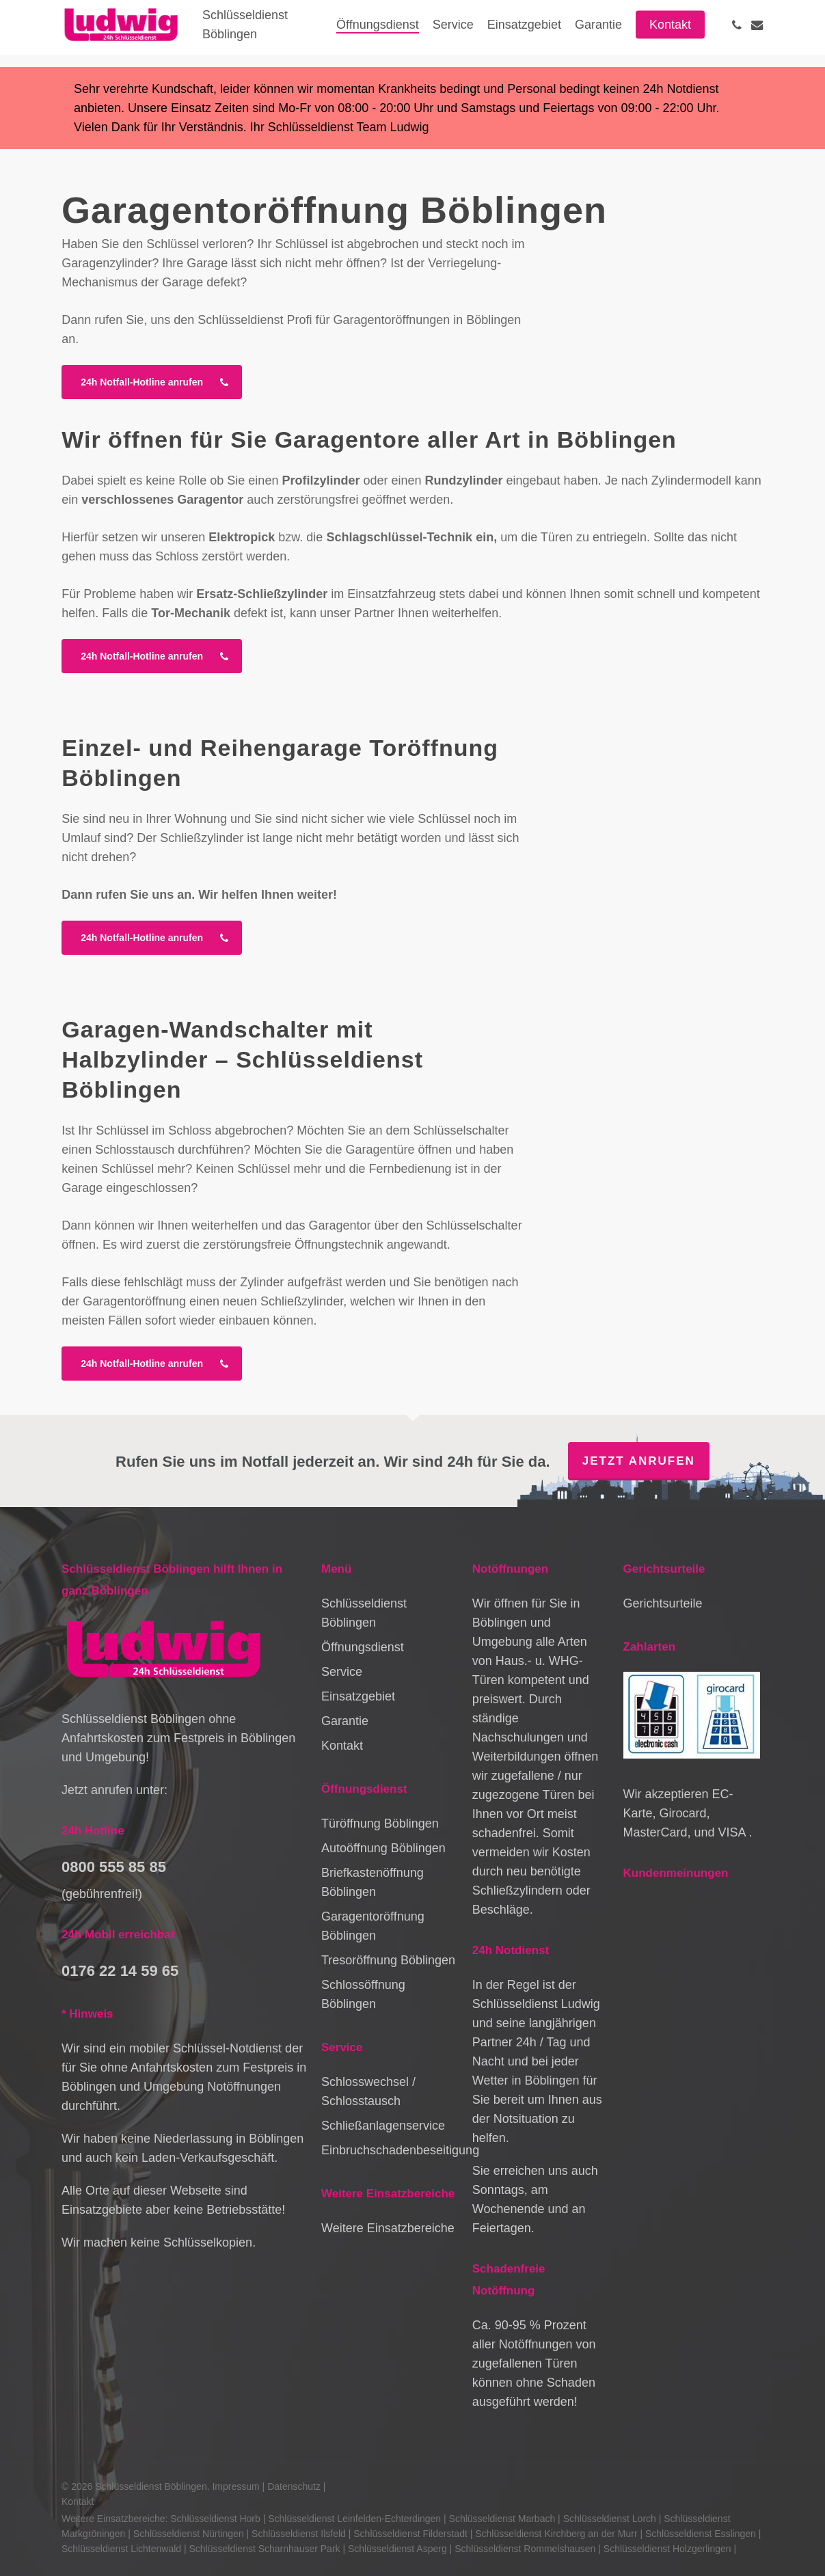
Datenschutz (294, 2486)
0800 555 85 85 (114, 1866)
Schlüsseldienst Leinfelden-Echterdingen (354, 2518)
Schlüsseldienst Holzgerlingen (667, 2548)
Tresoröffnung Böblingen (388, 1960)
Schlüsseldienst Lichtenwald (121, 2548)
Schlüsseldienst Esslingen (700, 2533)
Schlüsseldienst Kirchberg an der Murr (556, 2533)
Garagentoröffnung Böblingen (372, 1926)
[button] (152, 382)
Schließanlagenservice (383, 2125)
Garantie (344, 1721)
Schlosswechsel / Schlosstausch (368, 2091)
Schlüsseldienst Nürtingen (188, 2533)
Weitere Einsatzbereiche (388, 2228)
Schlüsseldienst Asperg (397, 2548)
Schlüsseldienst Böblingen (364, 1613)
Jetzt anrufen (638, 1460)
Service (341, 1672)
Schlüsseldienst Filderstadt (410, 2533)
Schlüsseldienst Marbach (502, 2518)
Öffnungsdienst (362, 1647)
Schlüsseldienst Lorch (609, 2518)
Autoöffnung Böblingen (383, 1848)
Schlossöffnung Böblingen (363, 1994)
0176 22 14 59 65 (120, 1970)
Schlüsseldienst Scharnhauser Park (264, 2548)
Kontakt (342, 1745)
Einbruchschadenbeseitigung (389, 2150)
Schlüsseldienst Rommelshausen (525, 2548)
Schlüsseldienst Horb (215, 2518)
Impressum (235, 2486)
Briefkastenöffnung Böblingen (372, 1882)
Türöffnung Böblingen (380, 1823)
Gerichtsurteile (663, 1603)
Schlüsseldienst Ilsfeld (299, 2533)
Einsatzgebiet (358, 1696)
